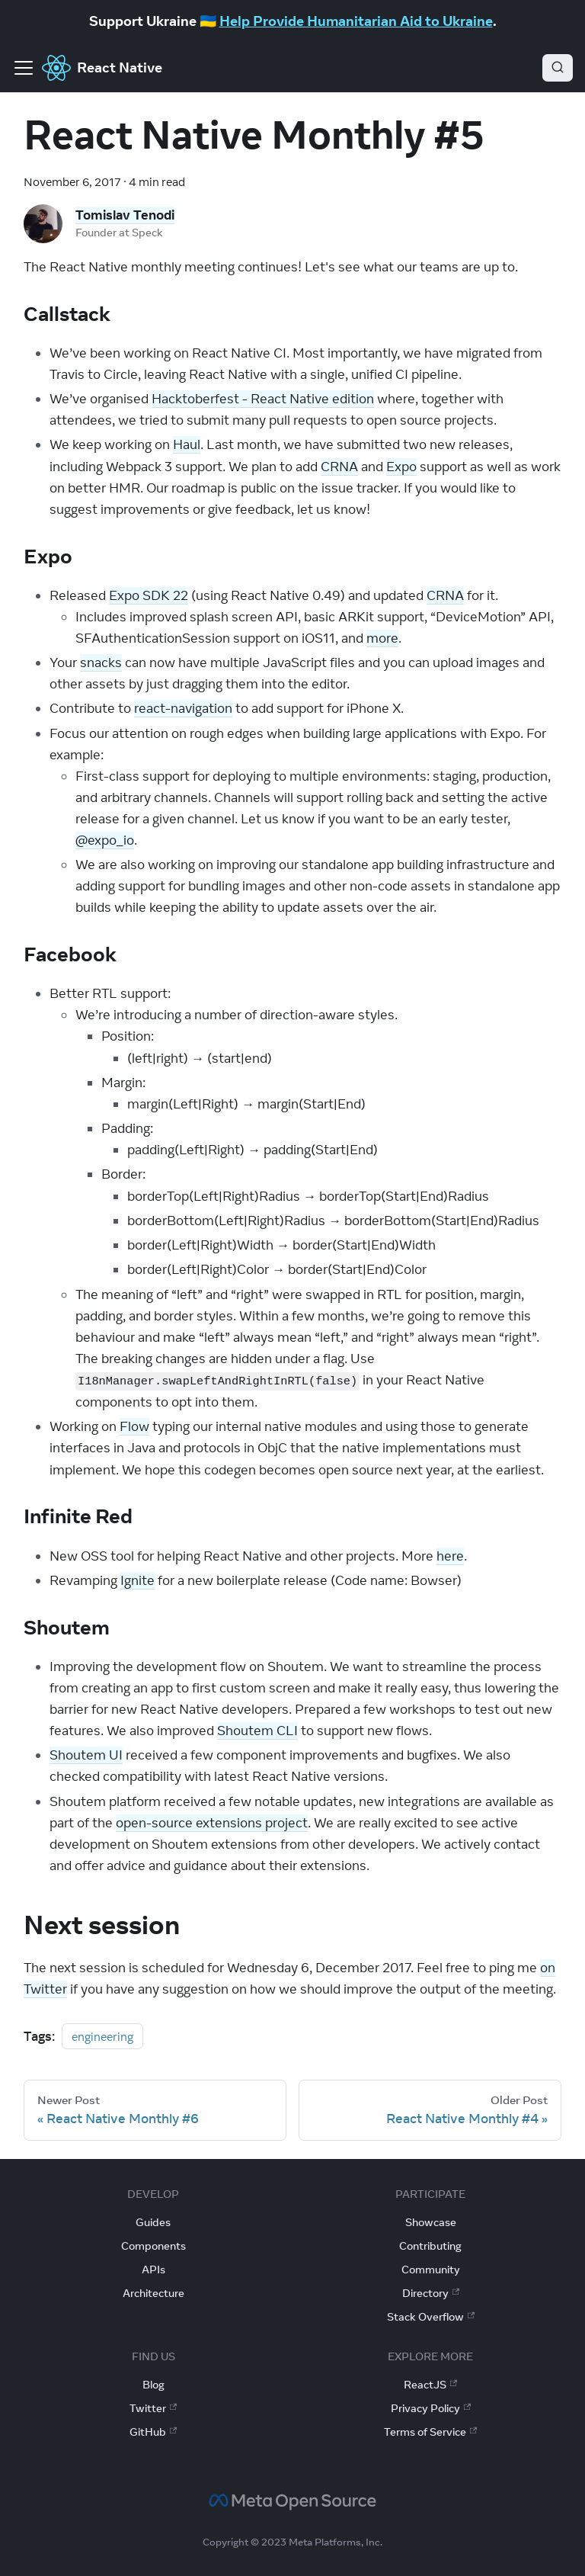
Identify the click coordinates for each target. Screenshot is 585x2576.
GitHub (153, 2432)
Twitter (153, 2408)
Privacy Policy (431, 2408)
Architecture (153, 2293)
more (382, 638)
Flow (134, 1426)
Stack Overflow (431, 2317)
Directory (430, 2293)
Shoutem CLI (257, 1730)
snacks (101, 662)
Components (153, 2246)
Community (430, 2269)
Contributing (430, 2246)
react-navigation (183, 708)
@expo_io (104, 840)
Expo (401, 466)
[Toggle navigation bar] (23, 67)
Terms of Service (430, 2432)
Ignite (137, 1580)
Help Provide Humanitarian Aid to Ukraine (356, 21)
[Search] (557, 68)
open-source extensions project (212, 1822)
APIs (153, 2269)
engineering (102, 2036)
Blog (153, 2385)
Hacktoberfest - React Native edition (263, 398)
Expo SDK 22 (148, 595)
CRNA (339, 466)
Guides (153, 2222)
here (450, 1556)
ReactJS (430, 2385)
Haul (186, 444)
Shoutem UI (86, 1755)
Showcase (430, 2222)
